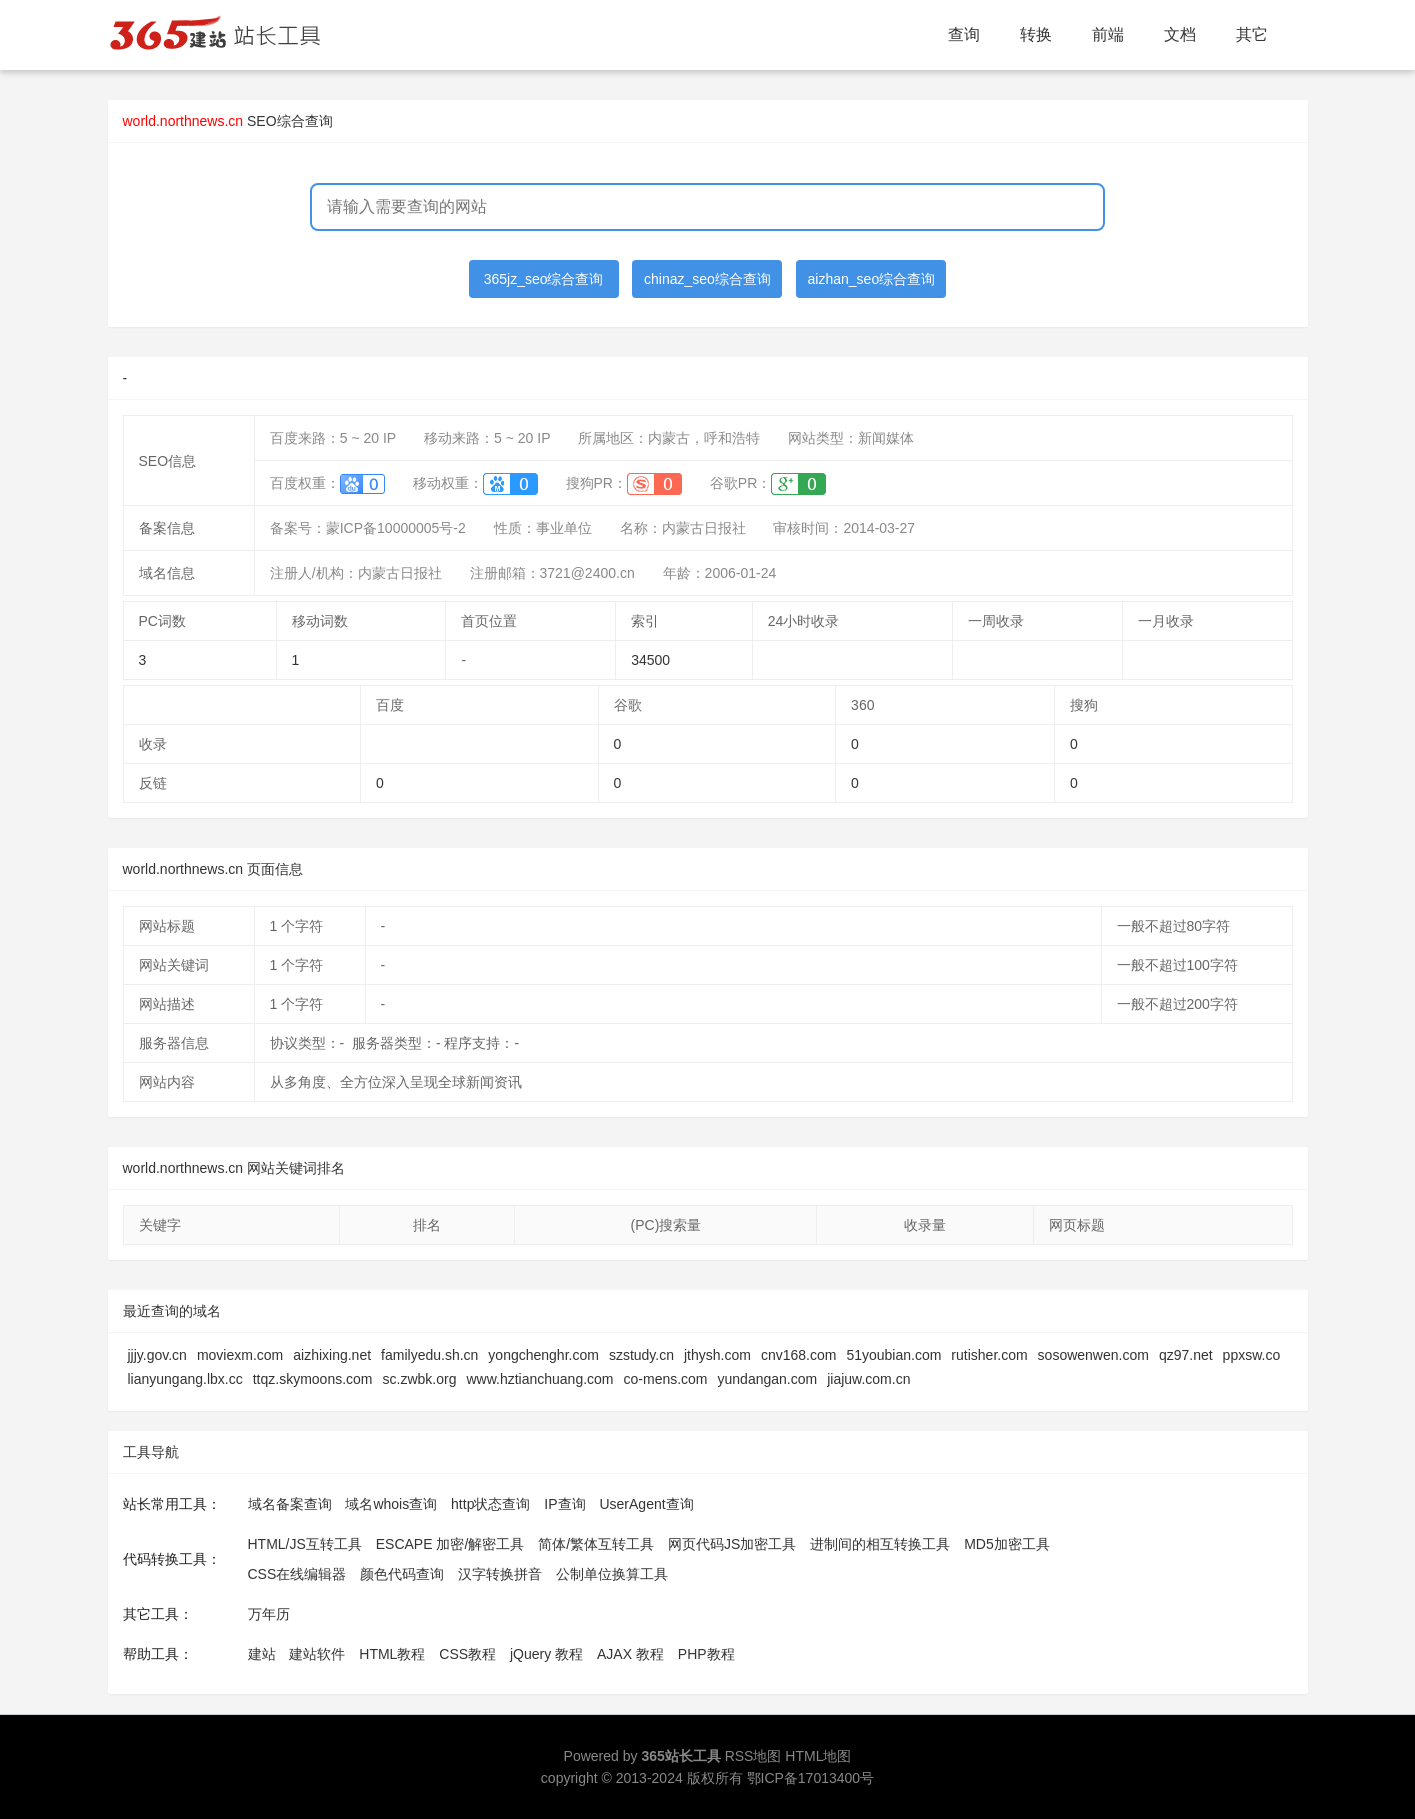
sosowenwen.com (1093, 1355)
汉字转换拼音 (500, 1574)
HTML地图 (818, 1756)
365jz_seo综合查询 (544, 279)
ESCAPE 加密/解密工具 (450, 1544)
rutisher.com (989, 1355)
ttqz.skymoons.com (313, 1379)
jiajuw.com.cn (868, 1379)
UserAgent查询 (646, 1504)
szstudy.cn (641, 1355)
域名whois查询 (391, 1504)
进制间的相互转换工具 (880, 1544)
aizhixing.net (332, 1355)
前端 (1108, 34)
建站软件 (317, 1654)
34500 (650, 660)
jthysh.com (717, 1355)
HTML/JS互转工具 (305, 1544)
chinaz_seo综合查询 (707, 279)
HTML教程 (392, 1654)
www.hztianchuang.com (539, 1379)
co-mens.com (666, 1379)
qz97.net (1186, 1355)
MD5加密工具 (1007, 1544)
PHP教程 (706, 1654)
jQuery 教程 (546, 1654)
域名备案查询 (290, 1504)
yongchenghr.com (543, 1355)
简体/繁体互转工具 (596, 1544)
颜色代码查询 (402, 1574)
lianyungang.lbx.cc (185, 1379)
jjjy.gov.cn (157, 1355)
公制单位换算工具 (612, 1574)
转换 (1036, 34)
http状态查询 (490, 1504)
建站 (262, 1654)
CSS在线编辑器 (297, 1574)
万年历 (269, 1614)
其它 (1252, 34)
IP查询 (564, 1504)
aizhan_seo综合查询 (872, 279)
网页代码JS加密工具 (732, 1544)
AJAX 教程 (630, 1654)
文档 (1180, 34)
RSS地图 (753, 1756)
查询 (964, 34)
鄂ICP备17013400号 (811, 1778)
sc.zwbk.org (420, 1379)
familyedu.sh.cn (429, 1355)
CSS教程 (467, 1654)
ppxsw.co (1252, 1355)
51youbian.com (893, 1355)
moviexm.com (240, 1355)
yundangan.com (768, 1379)
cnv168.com (798, 1355)
